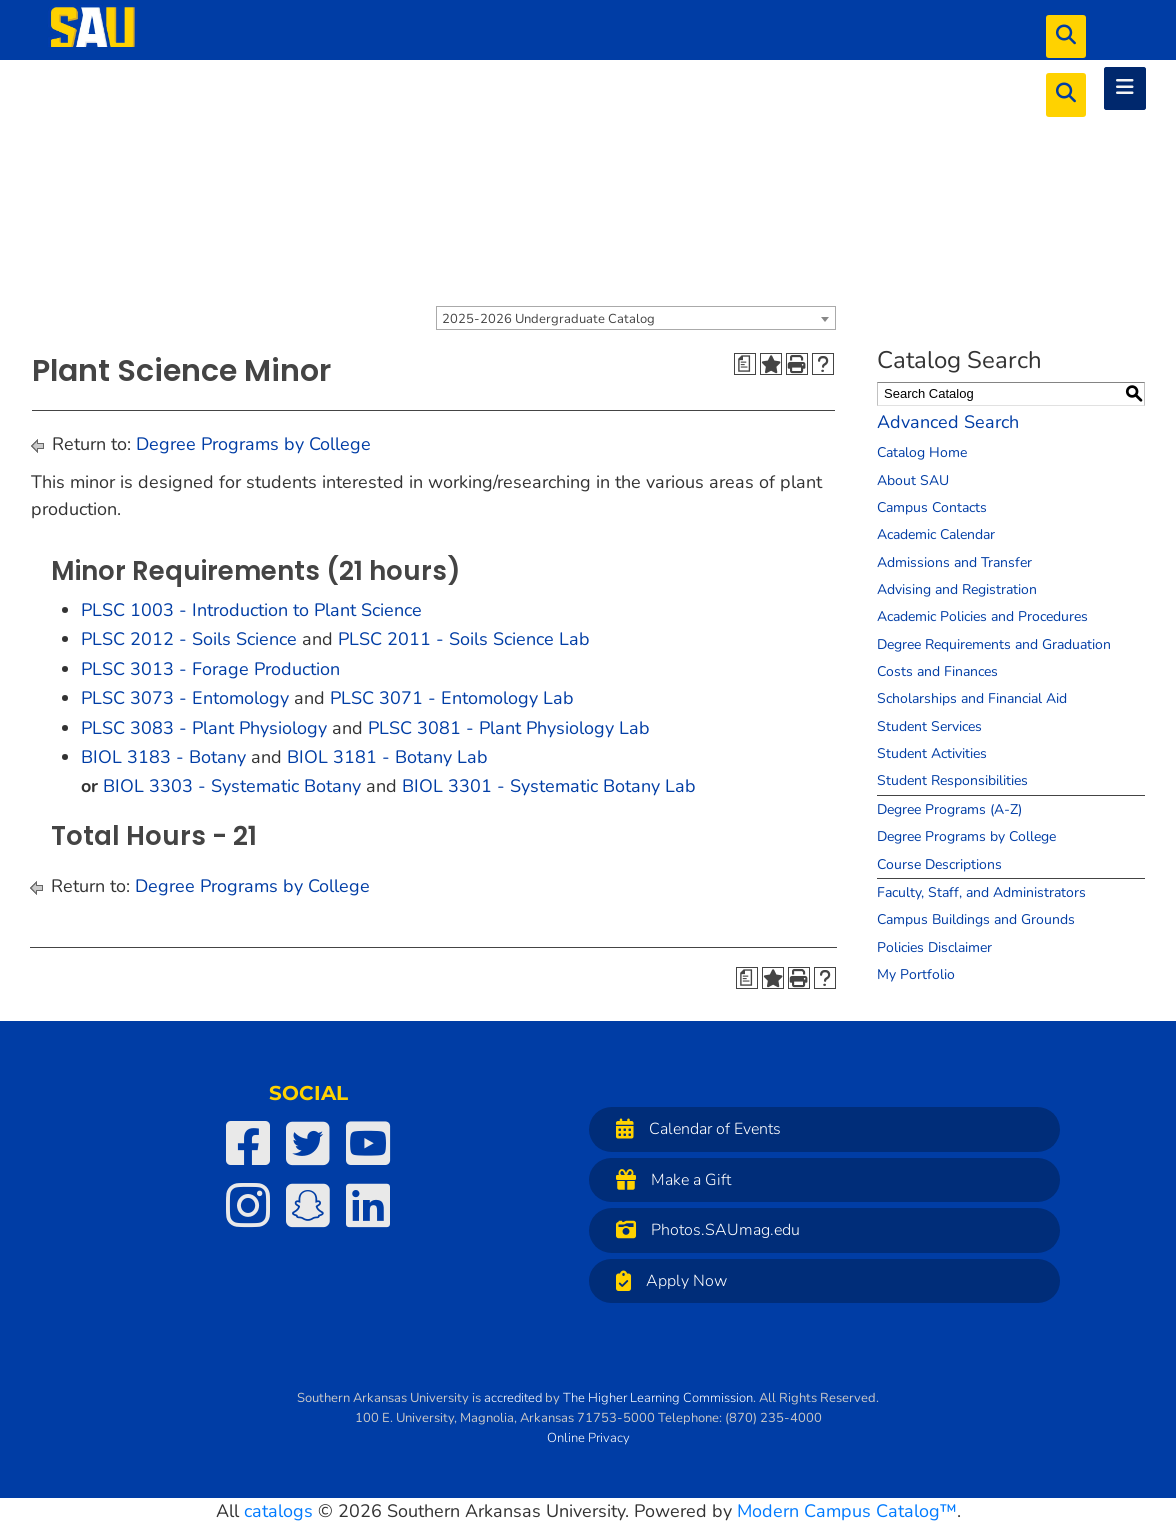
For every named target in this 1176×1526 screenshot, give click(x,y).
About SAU (913, 480)
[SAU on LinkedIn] (368, 1205)
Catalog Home (922, 452)
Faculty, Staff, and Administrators (981, 892)
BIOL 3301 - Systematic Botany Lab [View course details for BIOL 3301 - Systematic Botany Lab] (549, 786)
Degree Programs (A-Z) (949, 809)
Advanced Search (948, 422)
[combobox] (636, 318)
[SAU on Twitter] (308, 1143)
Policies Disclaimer (934, 947)
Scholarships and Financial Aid (972, 698)
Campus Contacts (932, 507)
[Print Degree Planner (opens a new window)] (745, 364)
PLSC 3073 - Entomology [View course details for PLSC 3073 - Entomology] (185, 698)
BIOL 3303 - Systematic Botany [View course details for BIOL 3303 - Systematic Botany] (232, 786)
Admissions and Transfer (954, 562)
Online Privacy (588, 1438)
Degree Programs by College (253, 444)
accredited (513, 1398)
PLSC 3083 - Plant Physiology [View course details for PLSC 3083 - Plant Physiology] (204, 728)
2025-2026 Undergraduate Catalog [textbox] (548, 319)
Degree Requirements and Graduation (994, 644)
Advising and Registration (957, 589)
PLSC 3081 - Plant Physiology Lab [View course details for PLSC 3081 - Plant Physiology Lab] (509, 728)
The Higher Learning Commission (658, 1398)
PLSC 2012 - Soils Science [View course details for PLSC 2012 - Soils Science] (189, 639)
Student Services (929, 726)
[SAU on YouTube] (368, 1143)
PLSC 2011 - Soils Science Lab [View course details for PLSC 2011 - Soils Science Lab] (464, 639)
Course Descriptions (939, 864)
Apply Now (666, 1280)
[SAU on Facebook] (248, 1143)
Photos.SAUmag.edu (703, 1229)
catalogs (278, 1511)
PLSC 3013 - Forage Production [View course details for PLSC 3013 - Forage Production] (210, 669)
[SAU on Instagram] (248, 1205)
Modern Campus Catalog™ (847, 1511)
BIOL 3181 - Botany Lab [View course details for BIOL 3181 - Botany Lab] (387, 757)
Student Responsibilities (952, 780)
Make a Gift (668, 1179)
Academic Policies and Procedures (982, 616)
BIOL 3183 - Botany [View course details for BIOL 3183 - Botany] (163, 757)
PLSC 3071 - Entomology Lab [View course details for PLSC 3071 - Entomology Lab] (452, 698)
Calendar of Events (693, 1128)
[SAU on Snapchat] (308, 1205)
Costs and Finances (937, 671)
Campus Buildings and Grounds (976, 919)
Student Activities (932, 753)
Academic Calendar (936, 534)
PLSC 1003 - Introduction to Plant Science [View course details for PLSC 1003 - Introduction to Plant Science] (251, 610)
